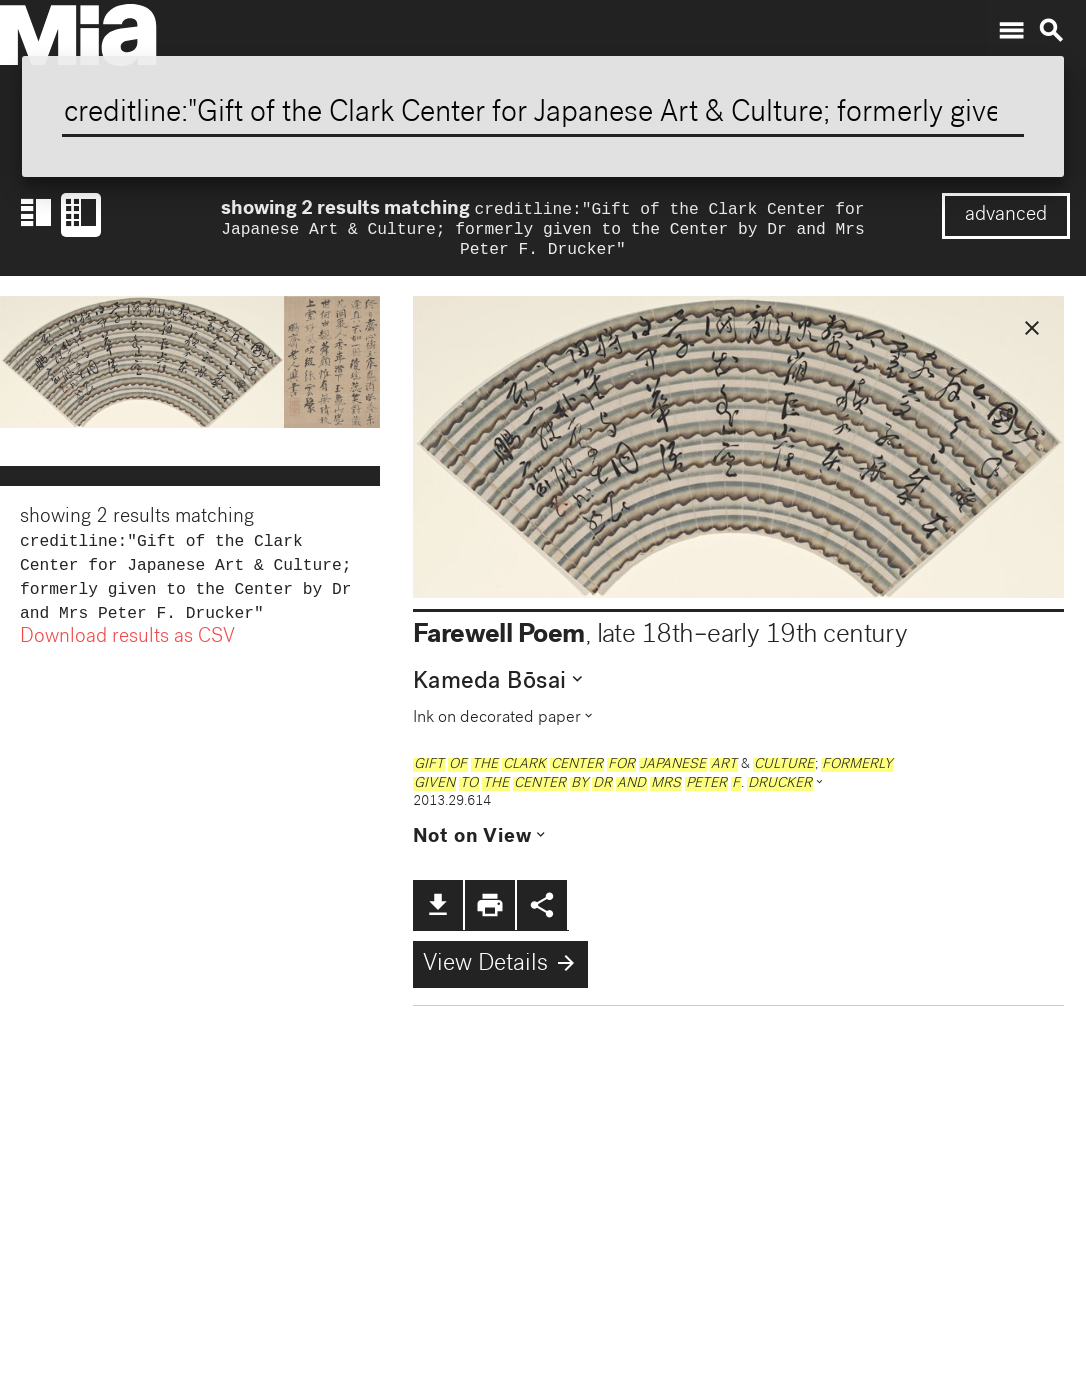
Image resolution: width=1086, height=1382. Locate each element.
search (1051, 31)
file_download (438, 911)
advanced (1006, 216)
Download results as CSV (127, 652)
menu (1011, 31)
